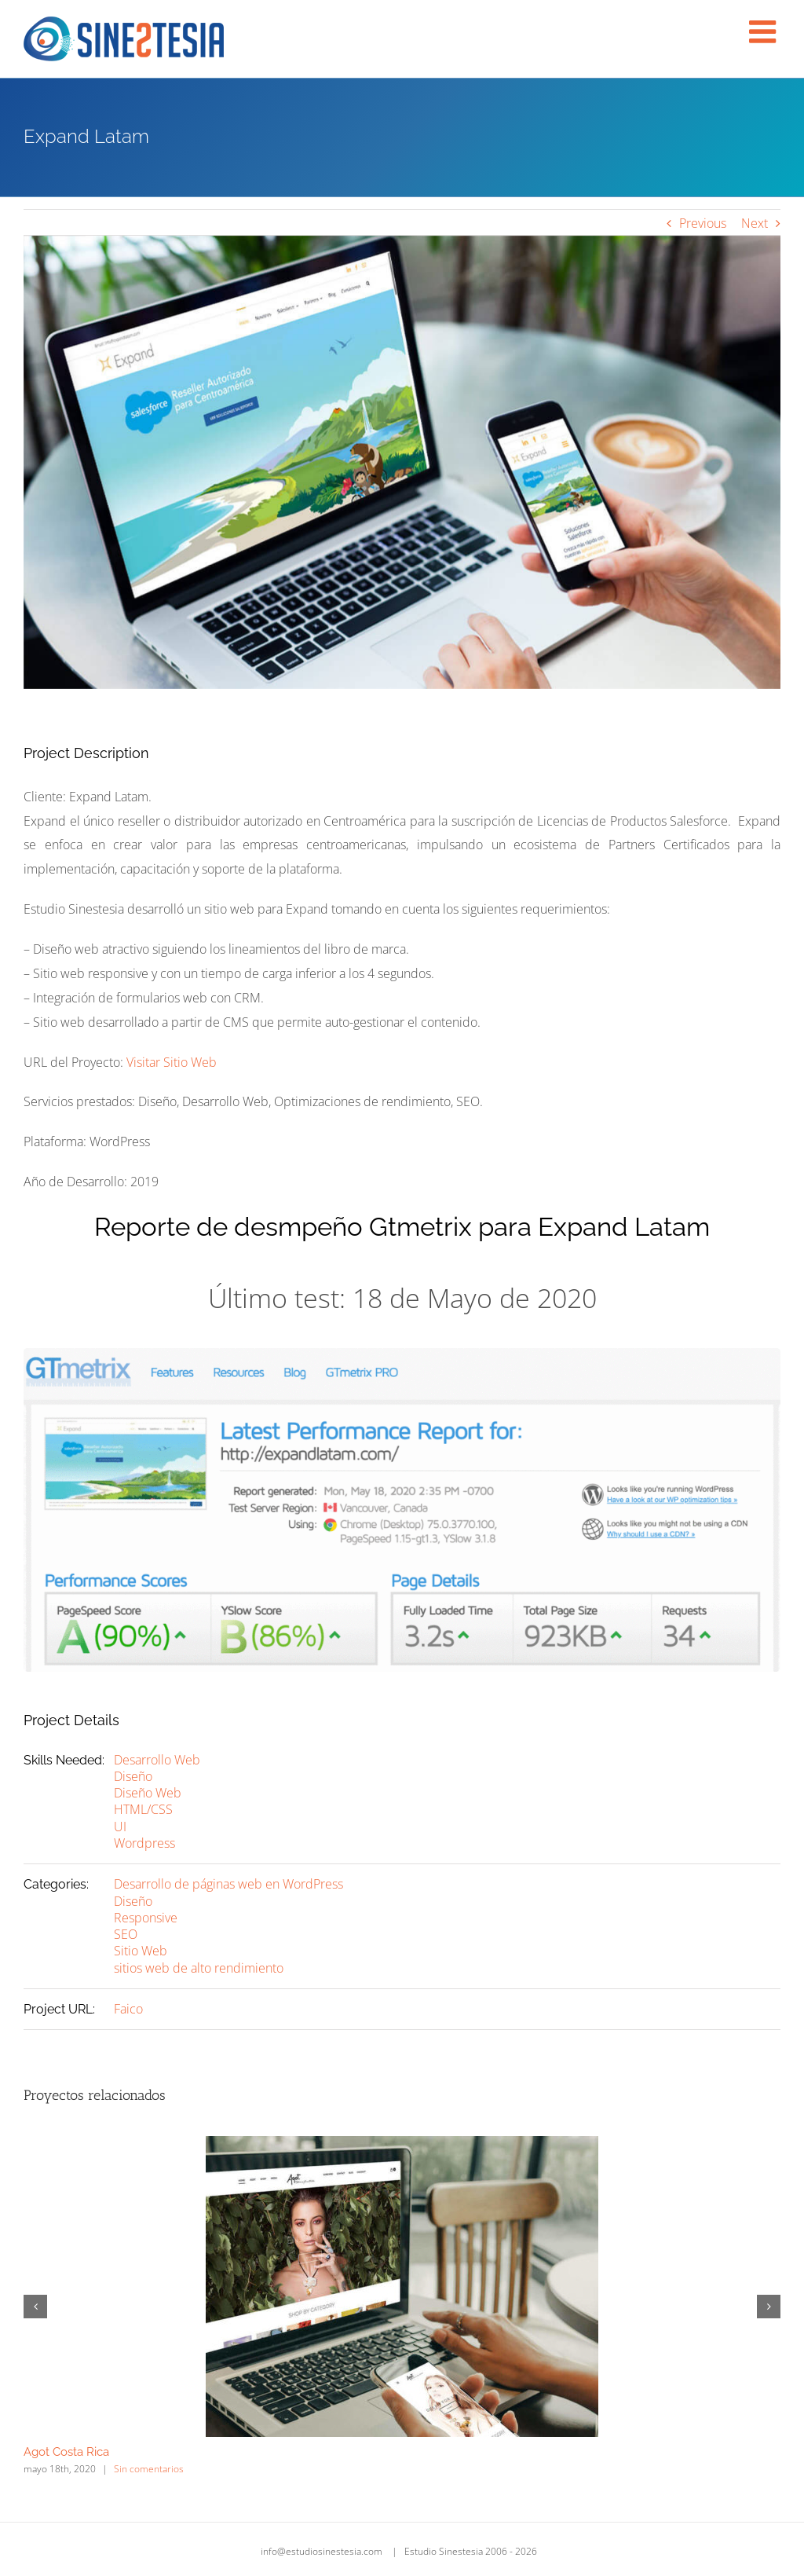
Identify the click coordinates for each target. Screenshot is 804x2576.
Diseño (133, 1776)
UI (120, 1826)
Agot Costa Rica (66, 2452)
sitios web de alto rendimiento (198, 1968)
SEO (125, 1934)
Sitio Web (140, 1950)
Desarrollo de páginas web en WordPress (228, 1884)
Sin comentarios (149, 2468)
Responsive (145, 1917)
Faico (128, 2008)
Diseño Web (147, 1792)
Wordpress (144, 1843)
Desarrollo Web (157, 1759)
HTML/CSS (143, 1809)
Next (754, 223)
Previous (702, 223)
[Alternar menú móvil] (764, 31)
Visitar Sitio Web (171, 1062)
